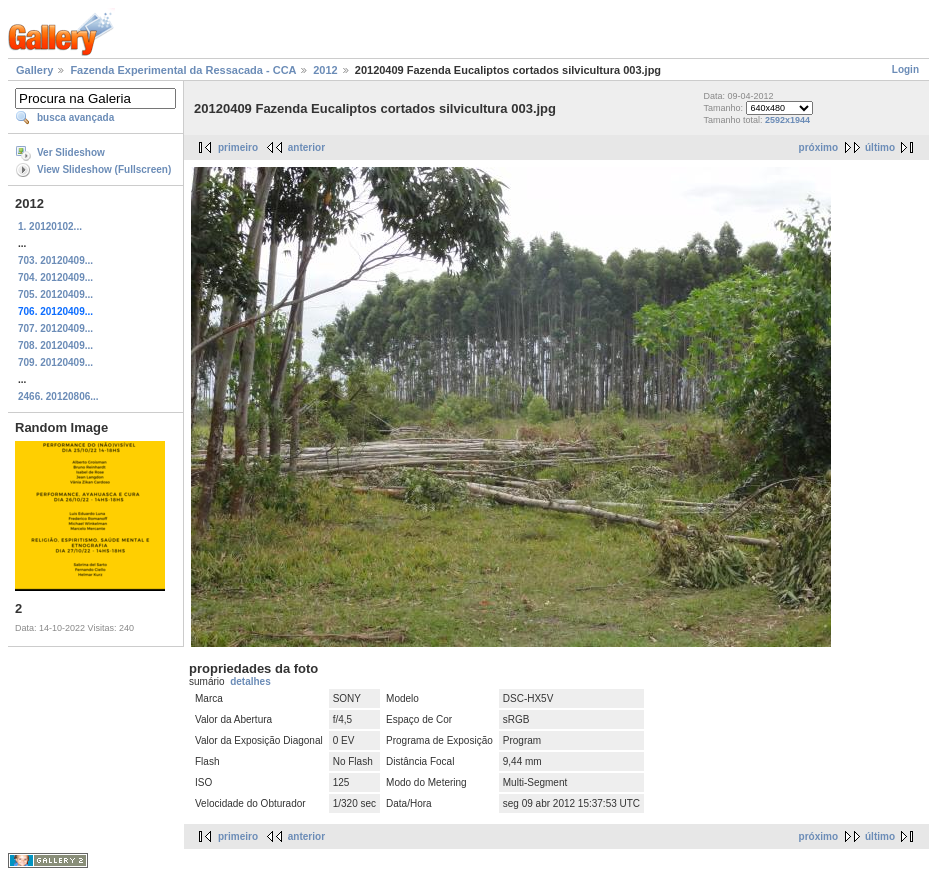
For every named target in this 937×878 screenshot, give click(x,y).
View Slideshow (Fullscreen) (104, 169)
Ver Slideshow (71, 152)
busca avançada (75, 117)
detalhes (250, 681)
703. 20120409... (55, 260)
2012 (325, 70)
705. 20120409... (55, 294)
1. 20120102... (50, 226)
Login (905, 69)
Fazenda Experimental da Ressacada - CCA (183, 70)
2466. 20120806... (58, 396)
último (880, 147)
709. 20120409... (55, 362)
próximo (818, 147)
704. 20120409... (55, 277)
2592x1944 (787, 120)
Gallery (34, 70)
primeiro (238, 147)
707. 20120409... (55, 328)
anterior (306, 147)
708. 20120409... (55, 345)
